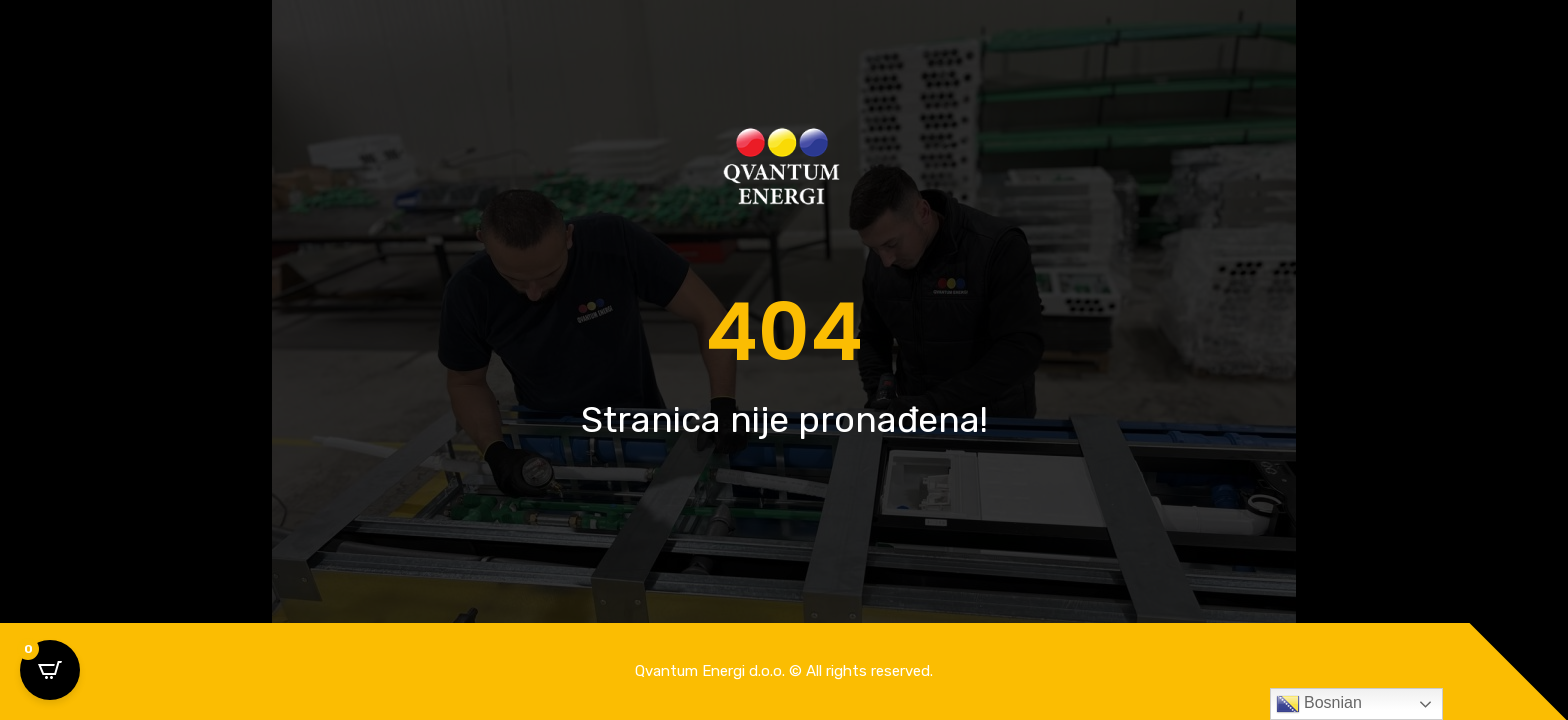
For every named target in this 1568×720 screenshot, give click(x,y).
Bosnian (1319, 704)
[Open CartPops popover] (50, 670)
